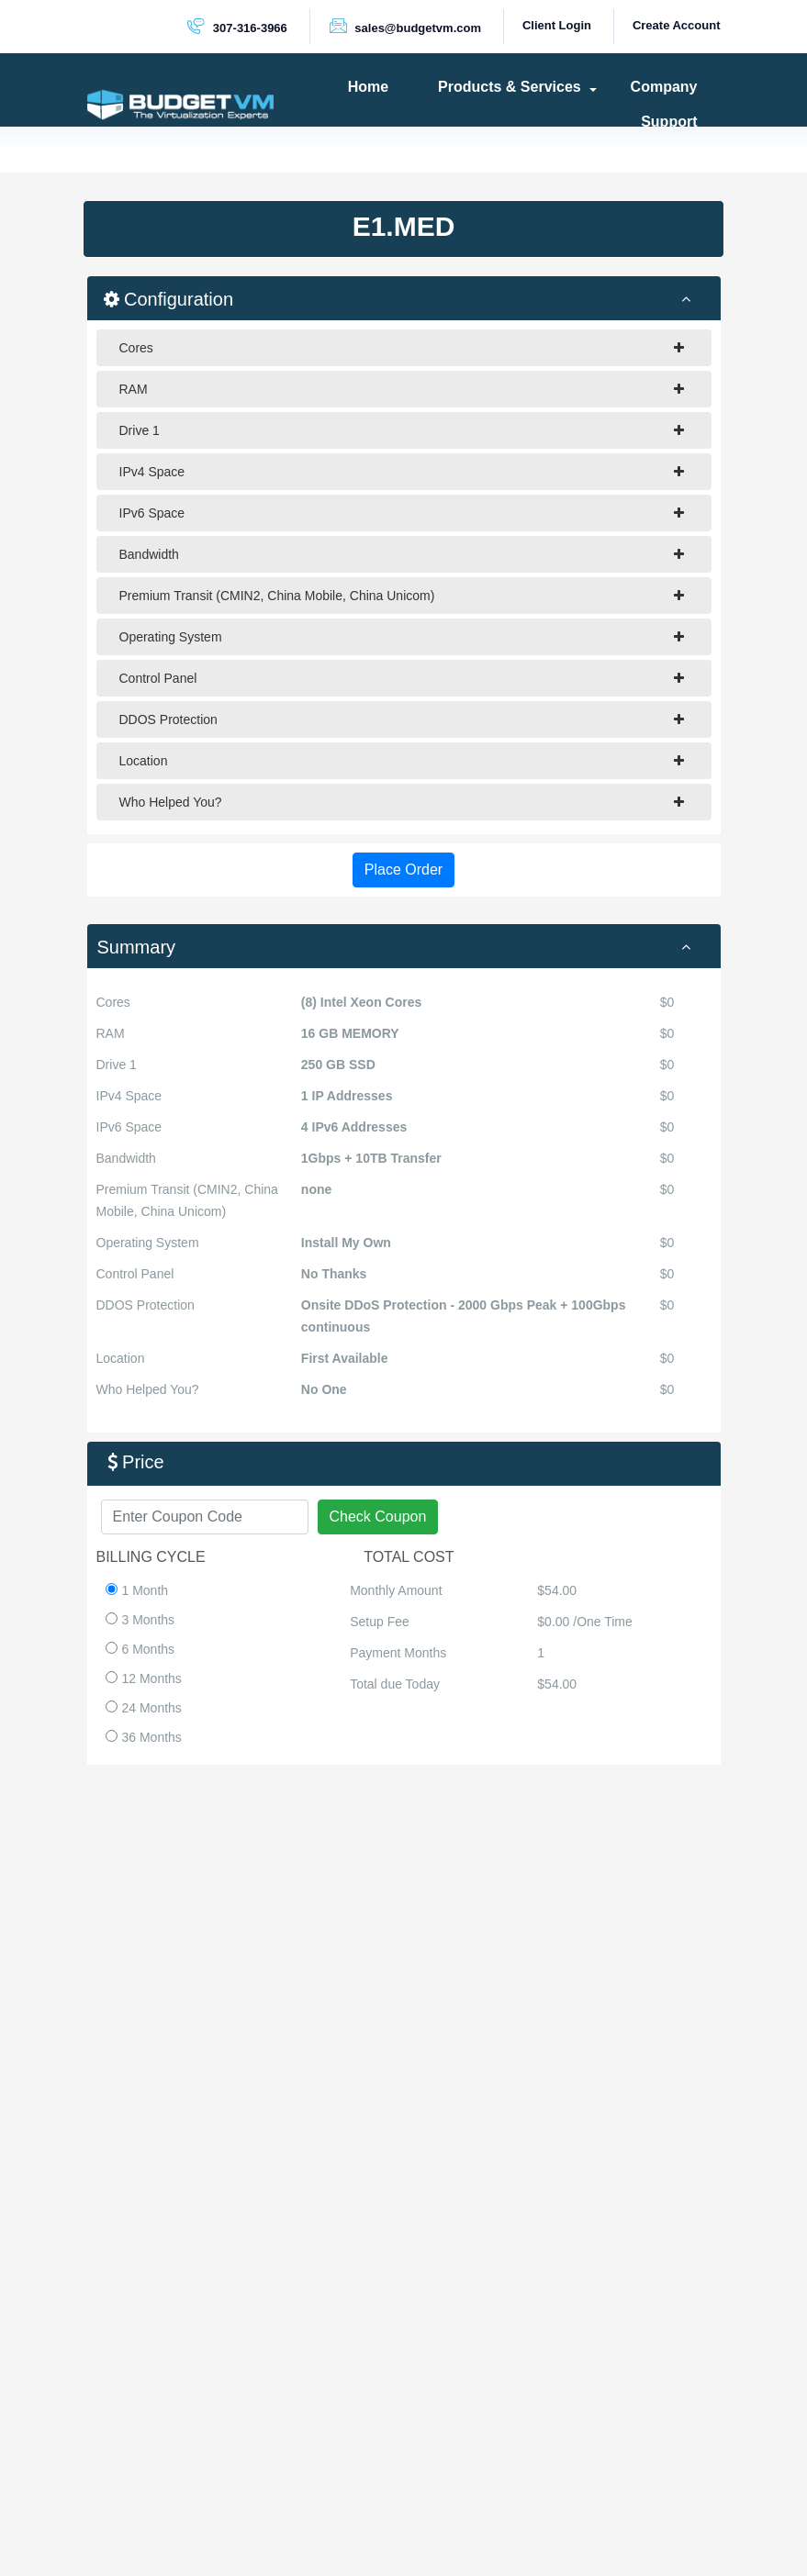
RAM (401, 389)
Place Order (403, 869)
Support (669, 121)
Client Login (556, 25)
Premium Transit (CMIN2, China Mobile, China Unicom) (401, 595)
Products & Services (509, 87)
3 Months (140, 1619)
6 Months (140, 1649)
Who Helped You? (401, 802)
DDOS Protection (401, 719)
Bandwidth (401, 554)
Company (664, 87)
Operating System (401, 637)
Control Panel (401, 678)
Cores (401, 347)
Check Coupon (378, 1516)
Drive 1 (401, 430)
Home (368, 87)
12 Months (144, 1678)
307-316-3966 (236, 26)
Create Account (677, 25)
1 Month (137, 1590)
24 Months (144, 1708)
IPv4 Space (401, 471)
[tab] (404, 946)
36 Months (144, 1737)
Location (401, 760)
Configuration (408, 298)
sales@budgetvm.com (405, 26)
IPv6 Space (401, 513)
